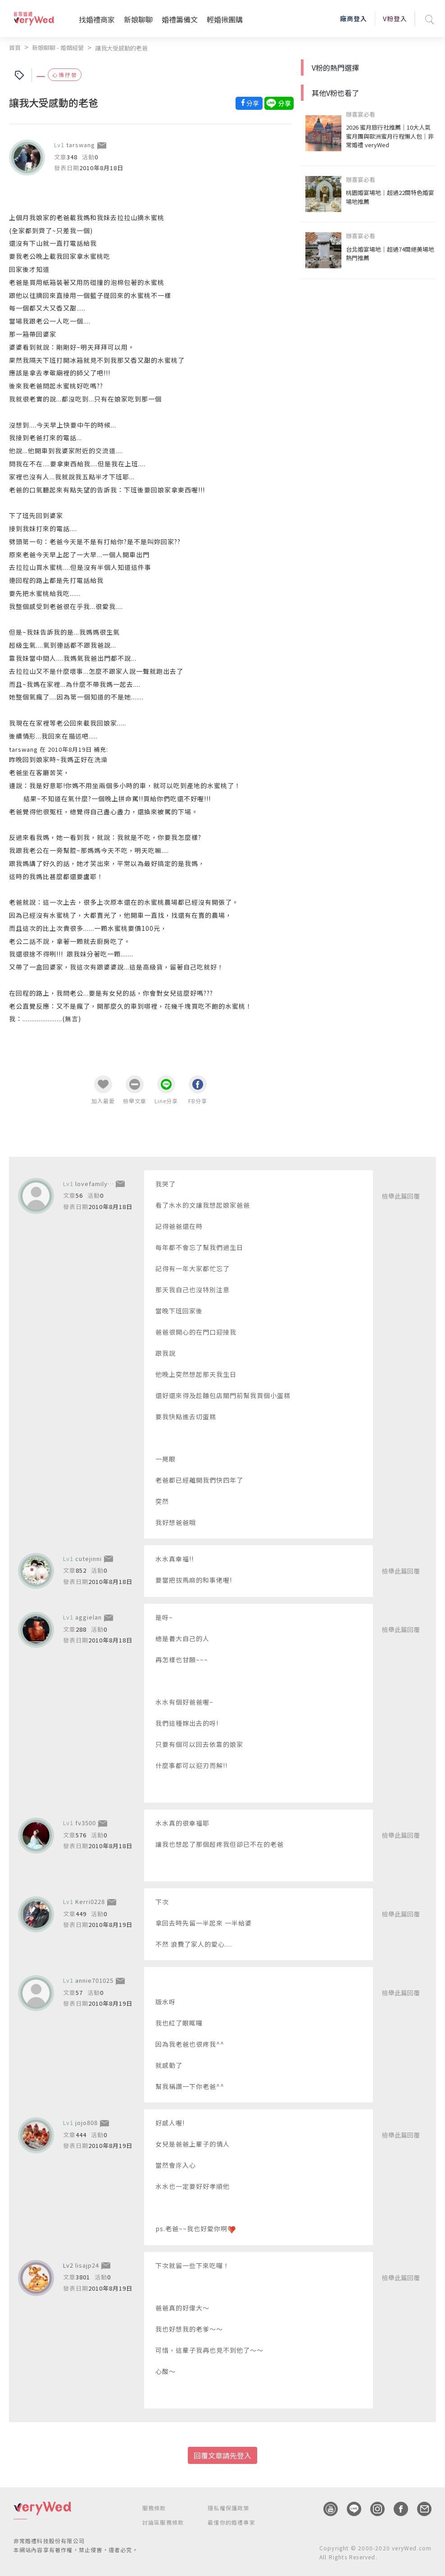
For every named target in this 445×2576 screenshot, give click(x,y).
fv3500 (85, 1822)
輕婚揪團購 (225, 19)
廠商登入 (353, 18)
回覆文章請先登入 (222, 2455)
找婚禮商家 (97, 19)
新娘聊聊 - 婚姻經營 (58, 47)
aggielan (88, 1617)
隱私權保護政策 (228, 2508)
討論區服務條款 (163, 2522)
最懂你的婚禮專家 (231, 2522)
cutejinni (88, 1558)
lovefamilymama (100, 1183)
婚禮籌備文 (180, 19)
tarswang (80, 144)
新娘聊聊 (138, 19)
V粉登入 (395, 18)
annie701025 (94, 1980)
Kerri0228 (90, 1901)
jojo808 (86, 2122)
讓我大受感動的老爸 (121, 48)
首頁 (15, 47)
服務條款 (154, 2508)
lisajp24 (87, 2265)
